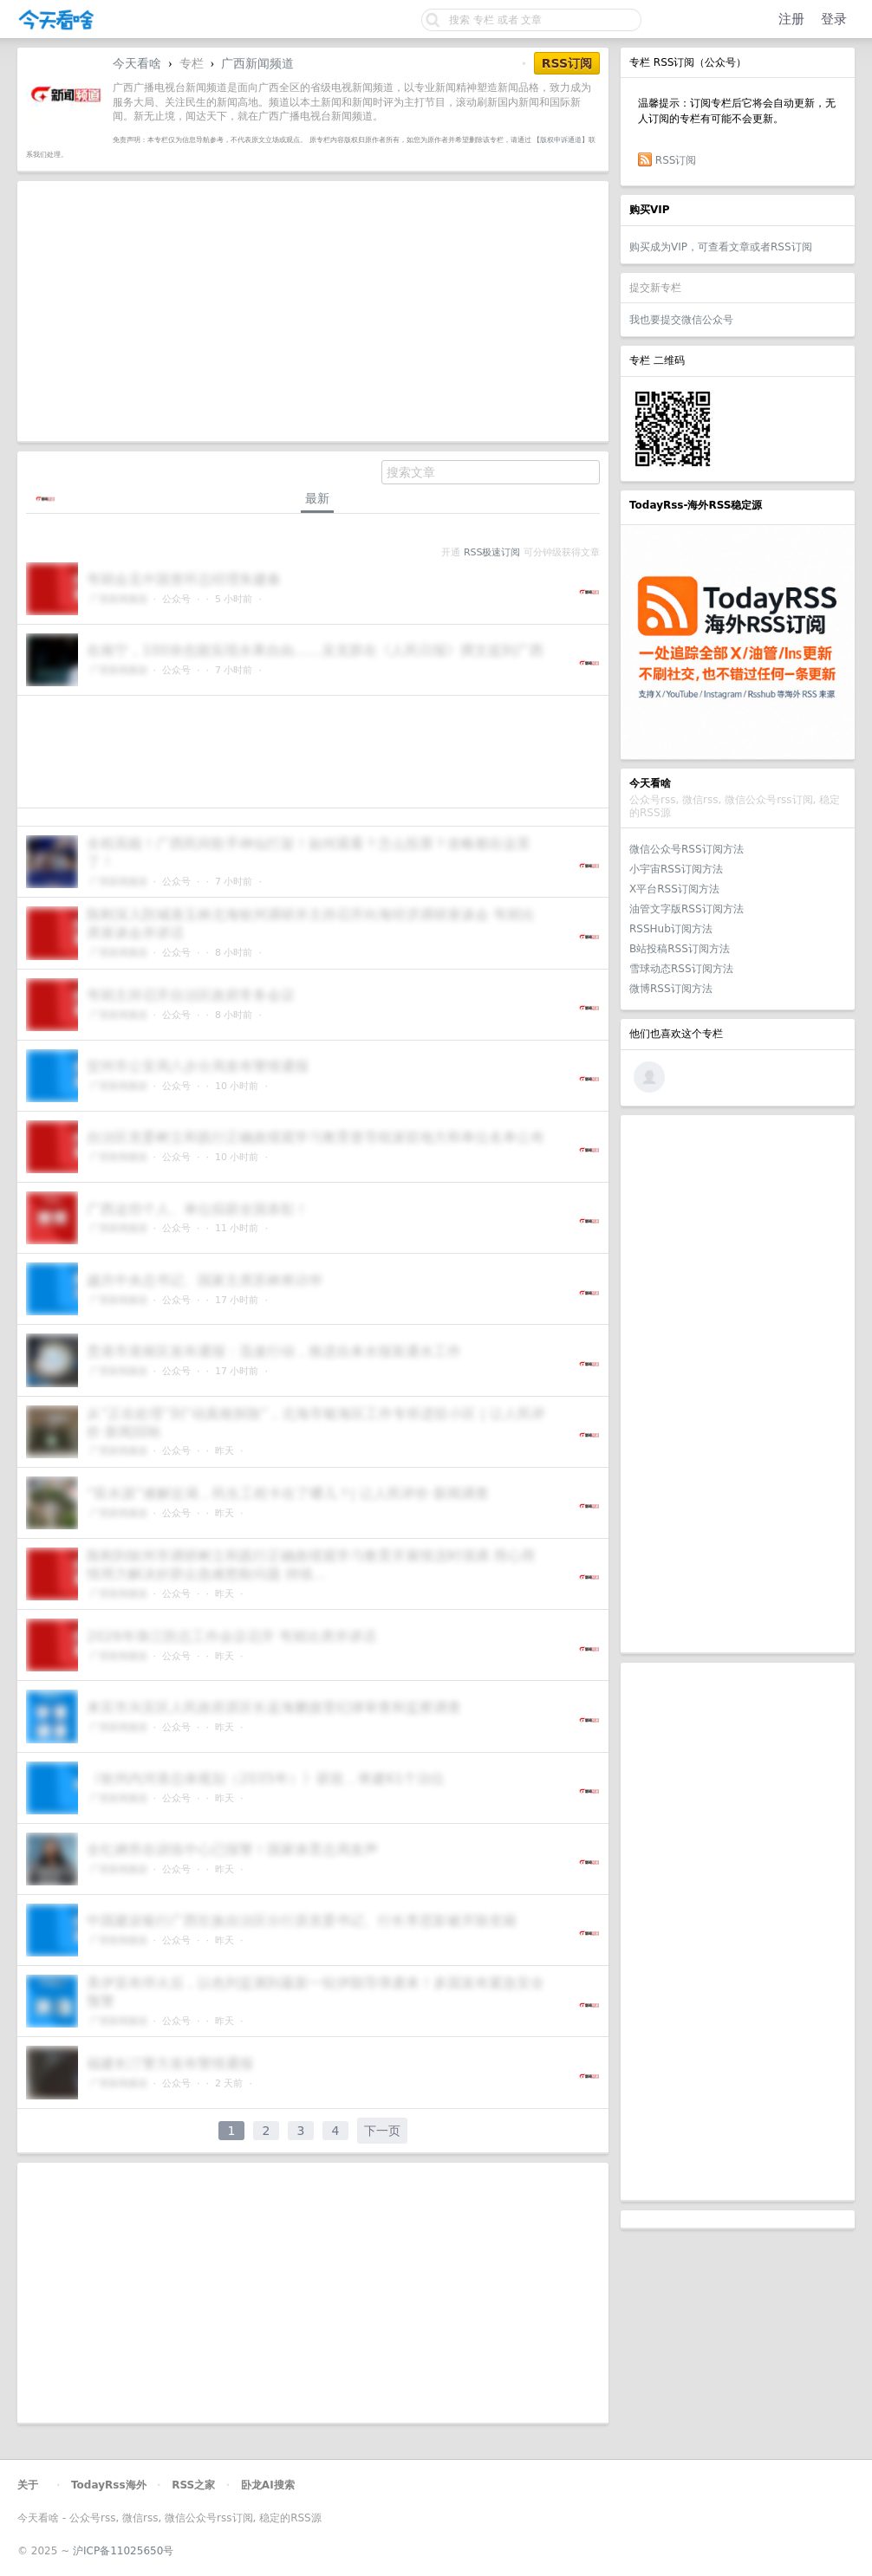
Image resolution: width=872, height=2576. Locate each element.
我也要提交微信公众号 (681, 320)
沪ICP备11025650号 (123, 2551)
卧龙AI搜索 (268, 2485)
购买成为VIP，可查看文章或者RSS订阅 (720, 247)
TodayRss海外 (108, 2485)
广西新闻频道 (257, 63)
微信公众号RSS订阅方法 (686, 849)
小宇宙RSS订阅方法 (676, 869)
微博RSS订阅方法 (671, 989)
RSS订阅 (676, 160)
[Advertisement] (737, 1384)
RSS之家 (193, 2485)
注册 (791, 19)
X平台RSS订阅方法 (674, 889)
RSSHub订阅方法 (671, 929)
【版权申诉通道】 (561, 139)
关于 (27, 2485)
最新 (317, 498)
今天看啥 (137, 63)
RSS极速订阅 (492, 552)
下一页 (382, 2131)
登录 (834, 19)
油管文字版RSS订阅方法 (686, 909)
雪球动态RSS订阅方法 (681, 969)
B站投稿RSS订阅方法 (679, 949)
